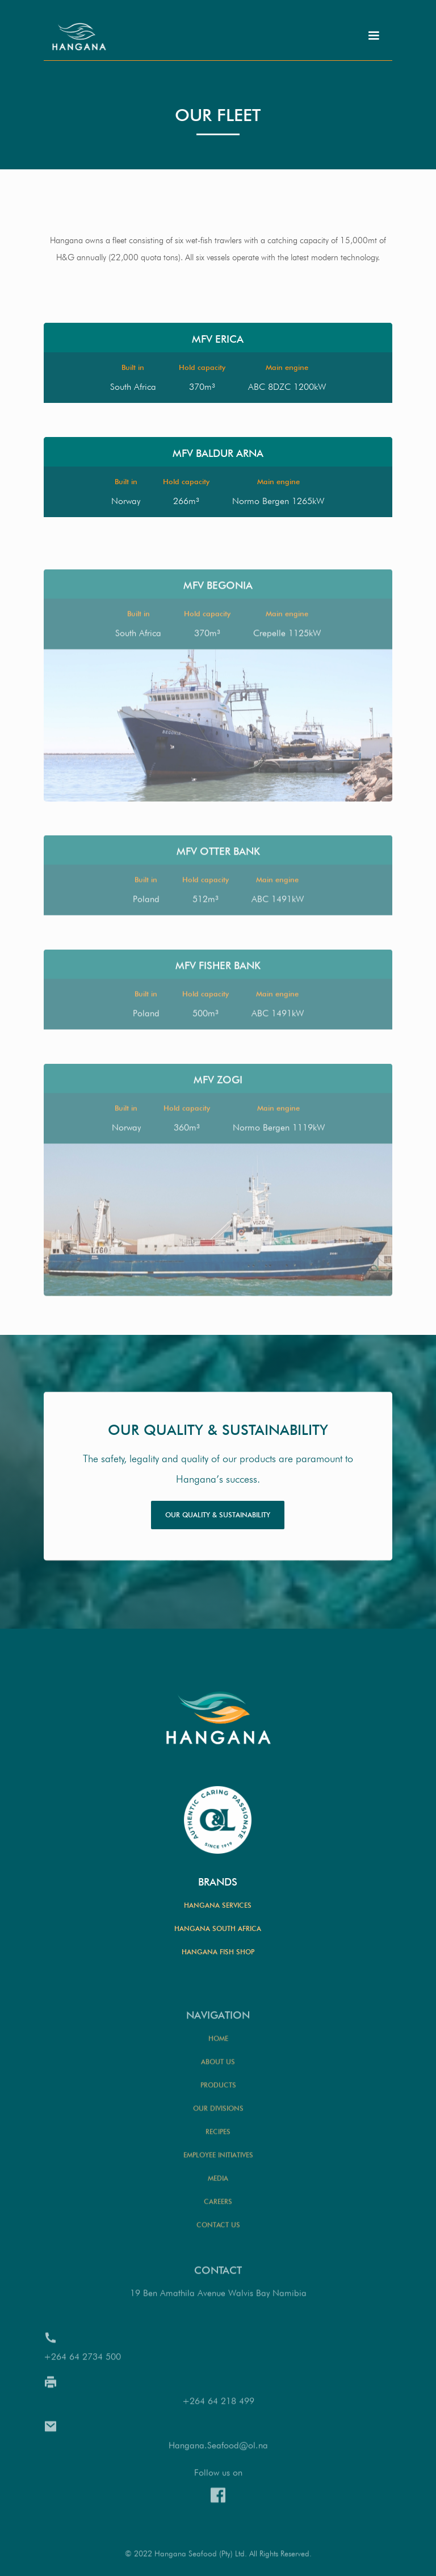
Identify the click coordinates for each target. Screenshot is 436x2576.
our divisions (217, 2140)
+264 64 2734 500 (82, 2388)
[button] (373, 36)
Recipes (218, 2163)
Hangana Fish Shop (218, 1951)
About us (218, 2093)
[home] (81, 34)
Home (218, 2070)
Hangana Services (217, 1905)
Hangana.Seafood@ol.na (217, 2476)
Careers (218, 2233)
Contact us (218, 2256)
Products (218, 2116)
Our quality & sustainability (217, 1514)
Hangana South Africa (217, 1928)
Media (218, 2209)
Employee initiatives (218, 2186)
